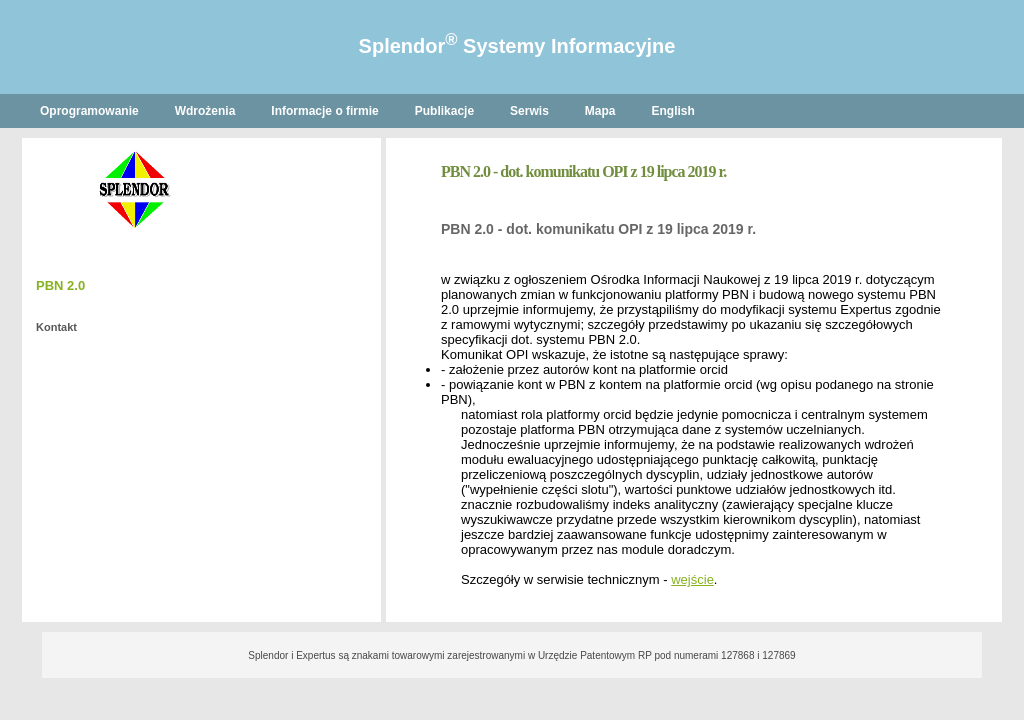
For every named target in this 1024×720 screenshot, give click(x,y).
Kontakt (56, 327)
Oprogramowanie (89, 111)
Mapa (600, 111)
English (673, 111)
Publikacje (444, 111)
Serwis (529, 111)
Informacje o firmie (324, 111)
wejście (692, 579)
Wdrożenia (205, 111)
